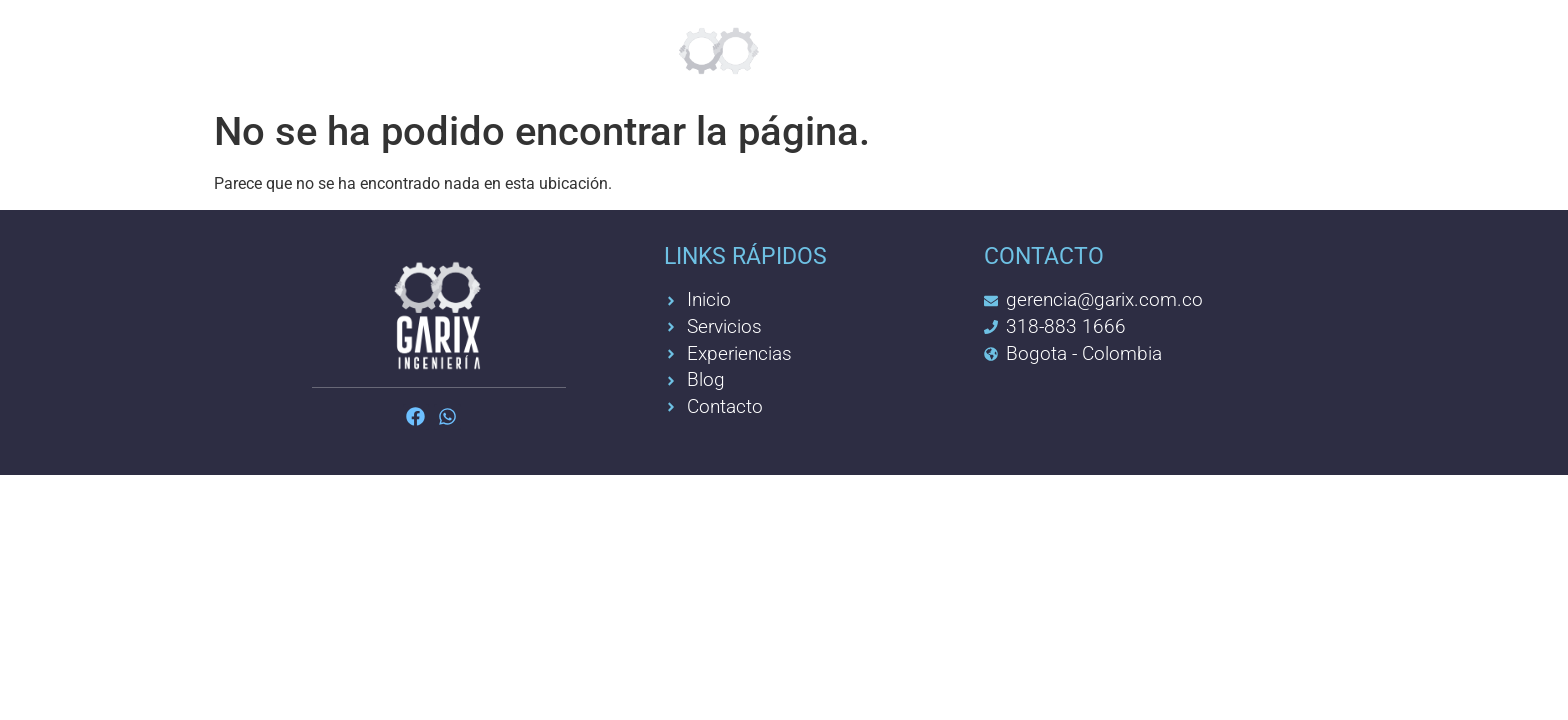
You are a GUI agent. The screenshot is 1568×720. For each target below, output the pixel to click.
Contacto (1135, 50)
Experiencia (975, 50)
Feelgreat (537, 50)
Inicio (266, 50)
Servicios (389, 50)
